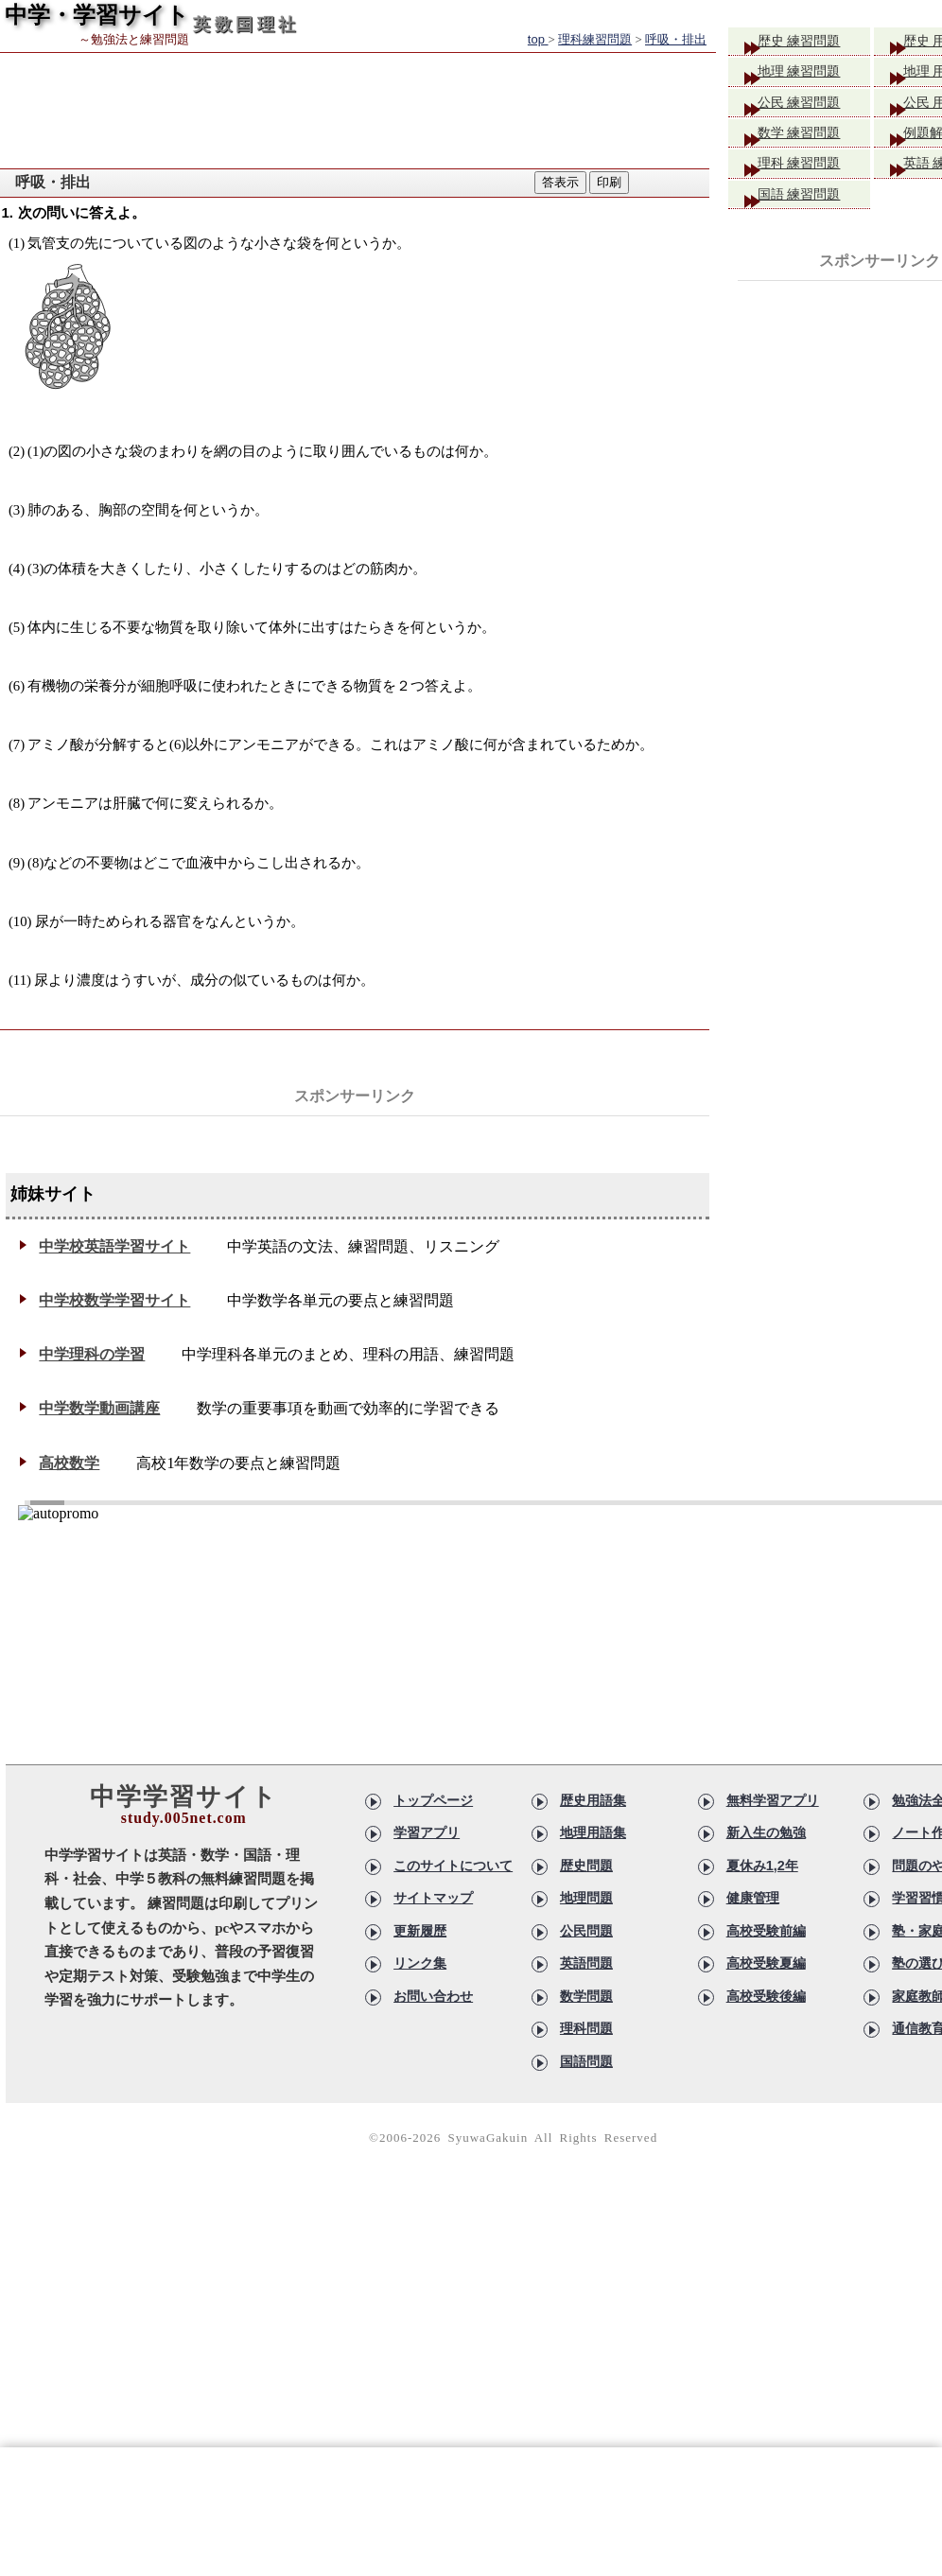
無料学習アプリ (772, 1800)
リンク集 (419, 1963)
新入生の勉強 (766, 1832)
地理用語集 (593, 1832)
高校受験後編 (766, 1996)
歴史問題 (586, 1865)
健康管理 (752, 1897)
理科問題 (586, 2028)
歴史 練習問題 (813, 42)
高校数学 (69, 1463)
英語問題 (586, 1963)
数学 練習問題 (813, 144)
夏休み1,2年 (762, 1865)
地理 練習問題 (813, 76)
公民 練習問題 (813, 110)
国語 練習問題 (813, 212)
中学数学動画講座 (99, 1408)
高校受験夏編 (766, 1963)
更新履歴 (419, 1930)
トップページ (433, 1800)
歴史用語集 (593, 1800)
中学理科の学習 (92, 1354)
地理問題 (586, 1897)
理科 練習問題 (813, 178)
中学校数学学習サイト (114, 1300)
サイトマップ (433, 1897)
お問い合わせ (433, 1996)
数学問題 (586, 1996)
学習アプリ (426, 1832)
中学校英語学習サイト (114, 1246)
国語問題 (586, 2061)
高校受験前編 (766, 1930)
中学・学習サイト (97, 14)
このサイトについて (453, 1865)
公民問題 (586, 1930)
